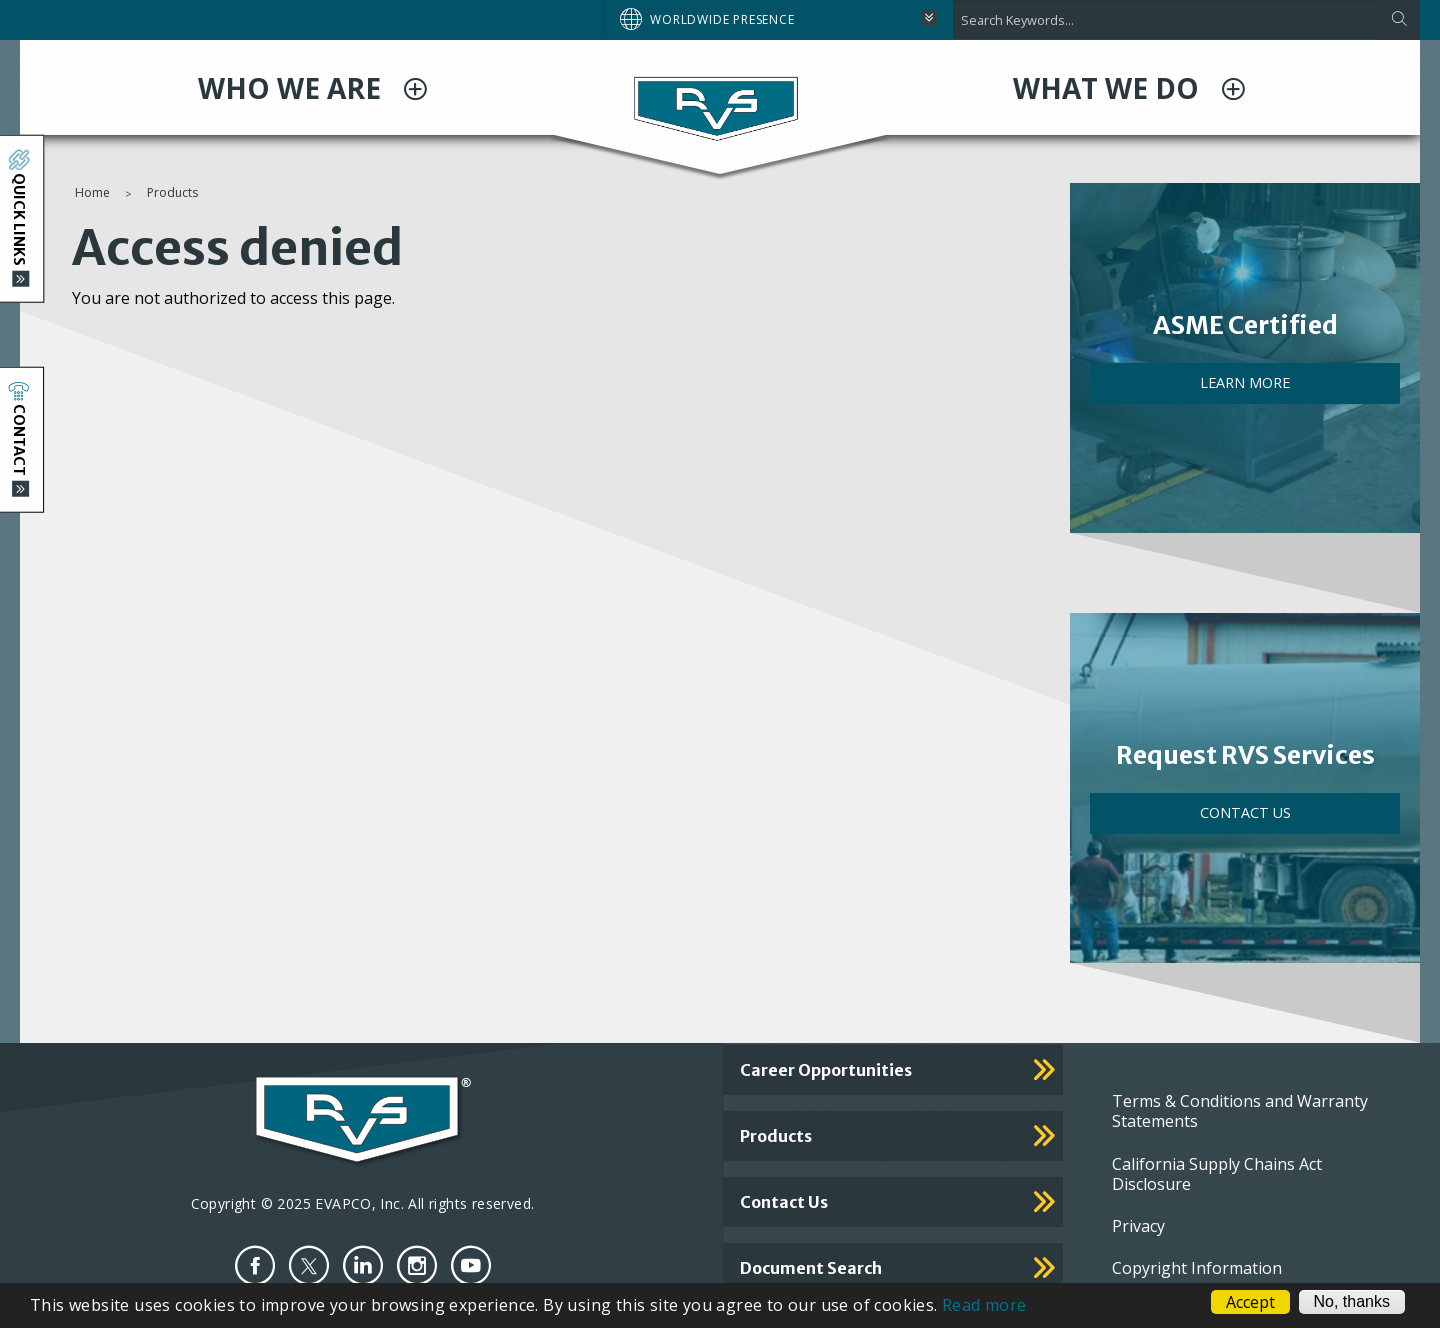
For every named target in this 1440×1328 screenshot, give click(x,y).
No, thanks (1352, 1301)
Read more (984, 1305)
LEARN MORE (1245, 382)
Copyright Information (1197, 1268)
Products (172, 192)
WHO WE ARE (293, 88)
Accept (1250, 1302)
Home (92, 192)
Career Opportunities (826, 1070)
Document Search (811, 1268)
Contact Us (1245, 812)
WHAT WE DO (1109, 88)
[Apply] (1398, 20)
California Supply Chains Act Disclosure (1217, 1174)
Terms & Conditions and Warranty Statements (1240, 1111)
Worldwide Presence (722, 19)
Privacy (1138, 1226)
